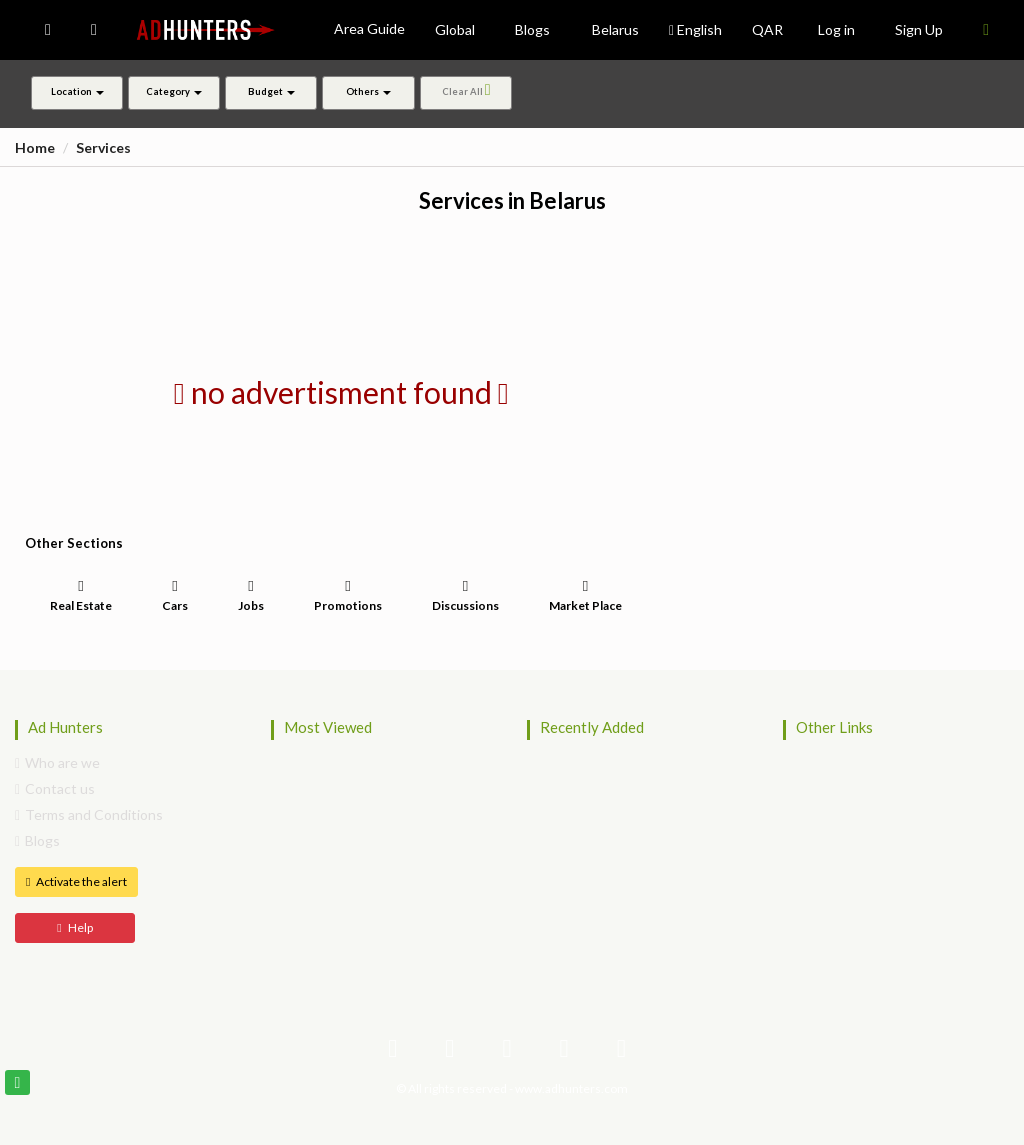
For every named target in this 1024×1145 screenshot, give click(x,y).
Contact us (55, 788)
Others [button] (368, 91)
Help (74, 927)
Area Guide (369, 28)
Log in (836, 29)
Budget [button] (271, 91)
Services (103, 147)
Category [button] (174, 91)
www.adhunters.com (571, 1088)
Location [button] (77, 91)
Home (35, 147)
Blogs (37, 840)
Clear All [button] (465, 90)
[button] (48, 30)
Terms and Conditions (89, 814)
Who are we (57, 762)
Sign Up (919, 29)
